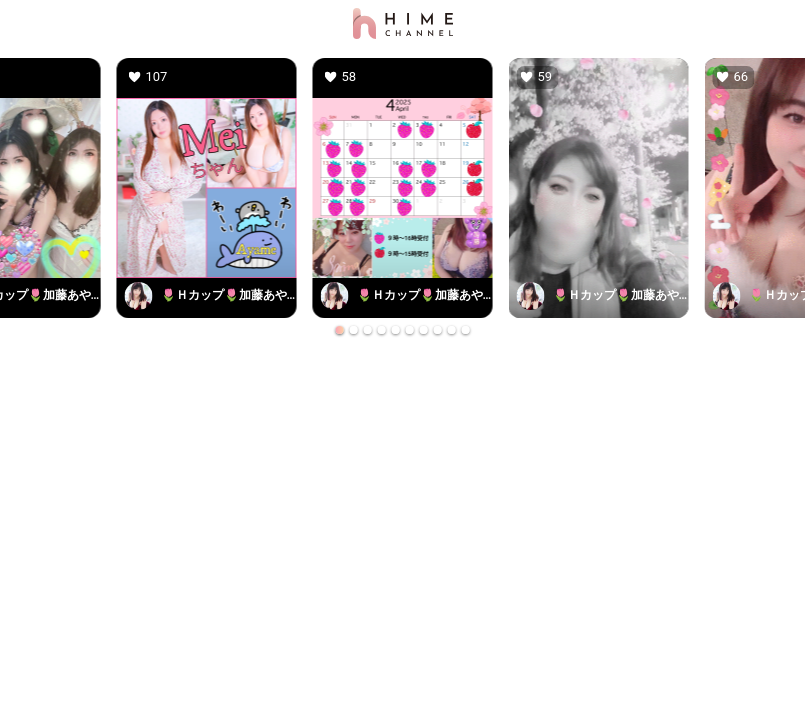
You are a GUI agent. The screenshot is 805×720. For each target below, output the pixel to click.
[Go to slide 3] (368, 330)
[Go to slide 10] (466, 330)
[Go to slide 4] (382, 330)
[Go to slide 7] (424, 330)
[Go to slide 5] (396, 330)
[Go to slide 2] (354, 330)
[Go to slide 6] (410, 330)
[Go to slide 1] (340, 330)
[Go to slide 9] (452, 330)
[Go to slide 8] (438, 330)
